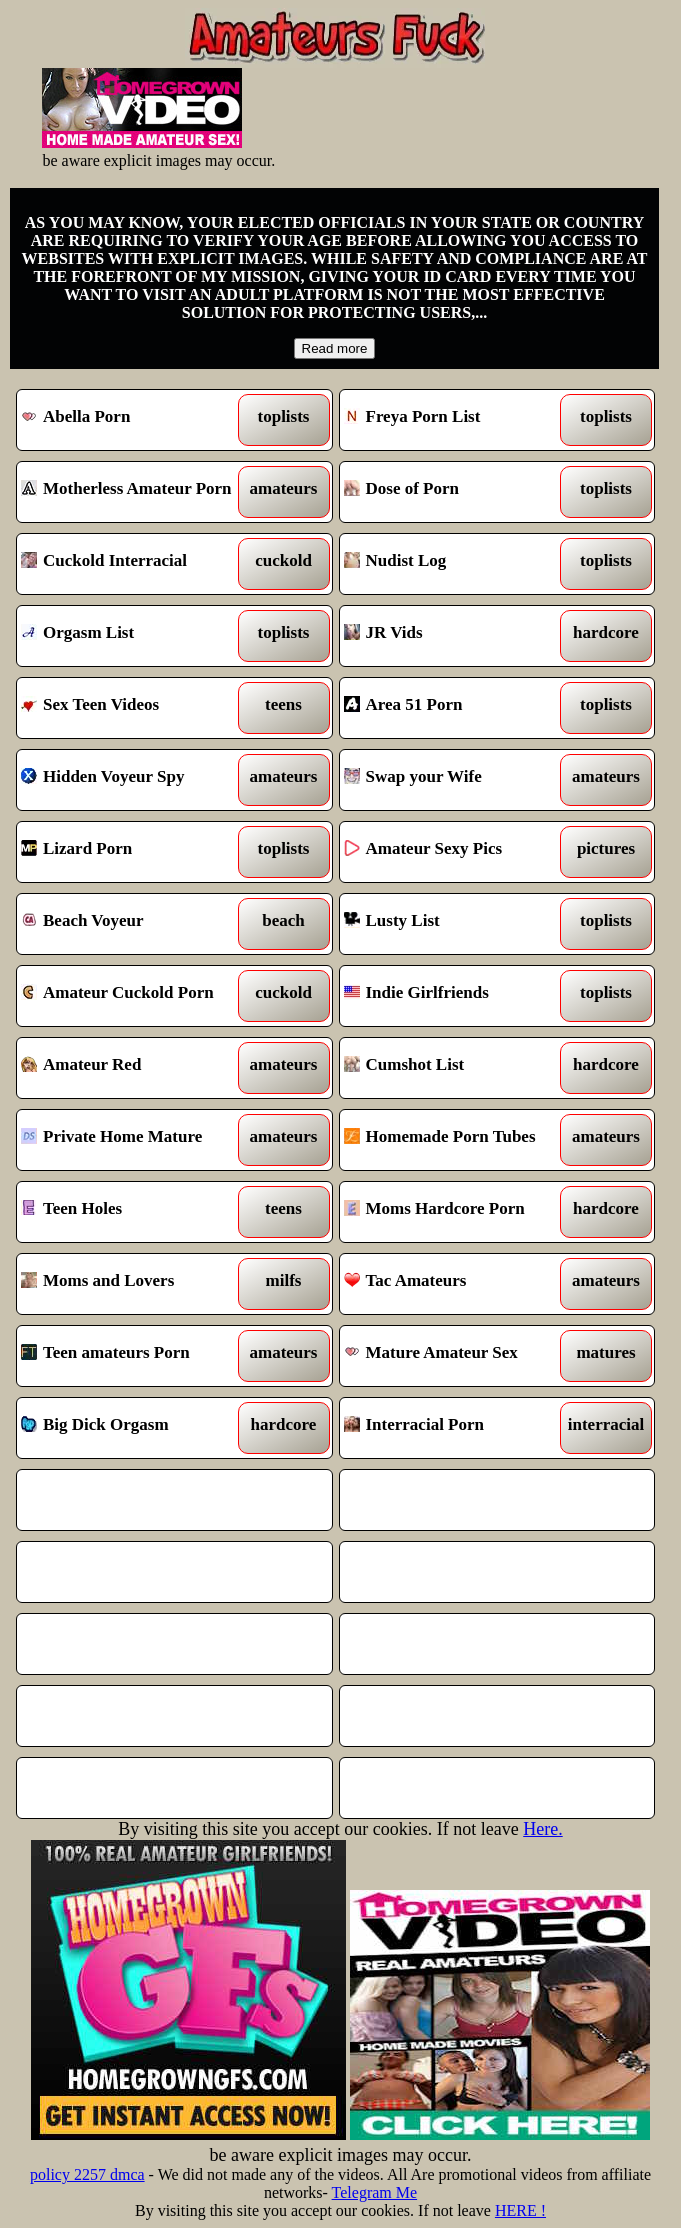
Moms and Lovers (134, 1284)
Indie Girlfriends (457, 996)
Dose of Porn (457, 492)
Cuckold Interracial (134, 564)
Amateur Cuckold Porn (134, 996)
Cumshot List (457, 1068)
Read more (335, 348)
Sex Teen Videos (134, 708)
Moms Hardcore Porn (457, 1212)
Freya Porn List (457, 420)
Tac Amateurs (457, 1284)
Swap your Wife (457, 780)
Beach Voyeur (134, 924)
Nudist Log (457, 564)
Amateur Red (134, 1068)
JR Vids (457, 636)
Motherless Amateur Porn (134, 492)
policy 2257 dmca (87, 2174)
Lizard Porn (134, 852)
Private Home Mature (134, 1140)
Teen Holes (134, 1212)
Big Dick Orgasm (134, 1428)
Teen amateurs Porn (134, 1356)
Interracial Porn (457, 1428)
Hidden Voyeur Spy (134, 780)
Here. (542, 1829)
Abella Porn (134, 420)
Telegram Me (375, 2192)
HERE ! (520, 2210)
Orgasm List (134, 636)
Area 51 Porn (457, 708)
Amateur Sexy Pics (457, 852)
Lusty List (457, 924)
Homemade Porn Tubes (457, 1140)
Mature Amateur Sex (457, 1356)
